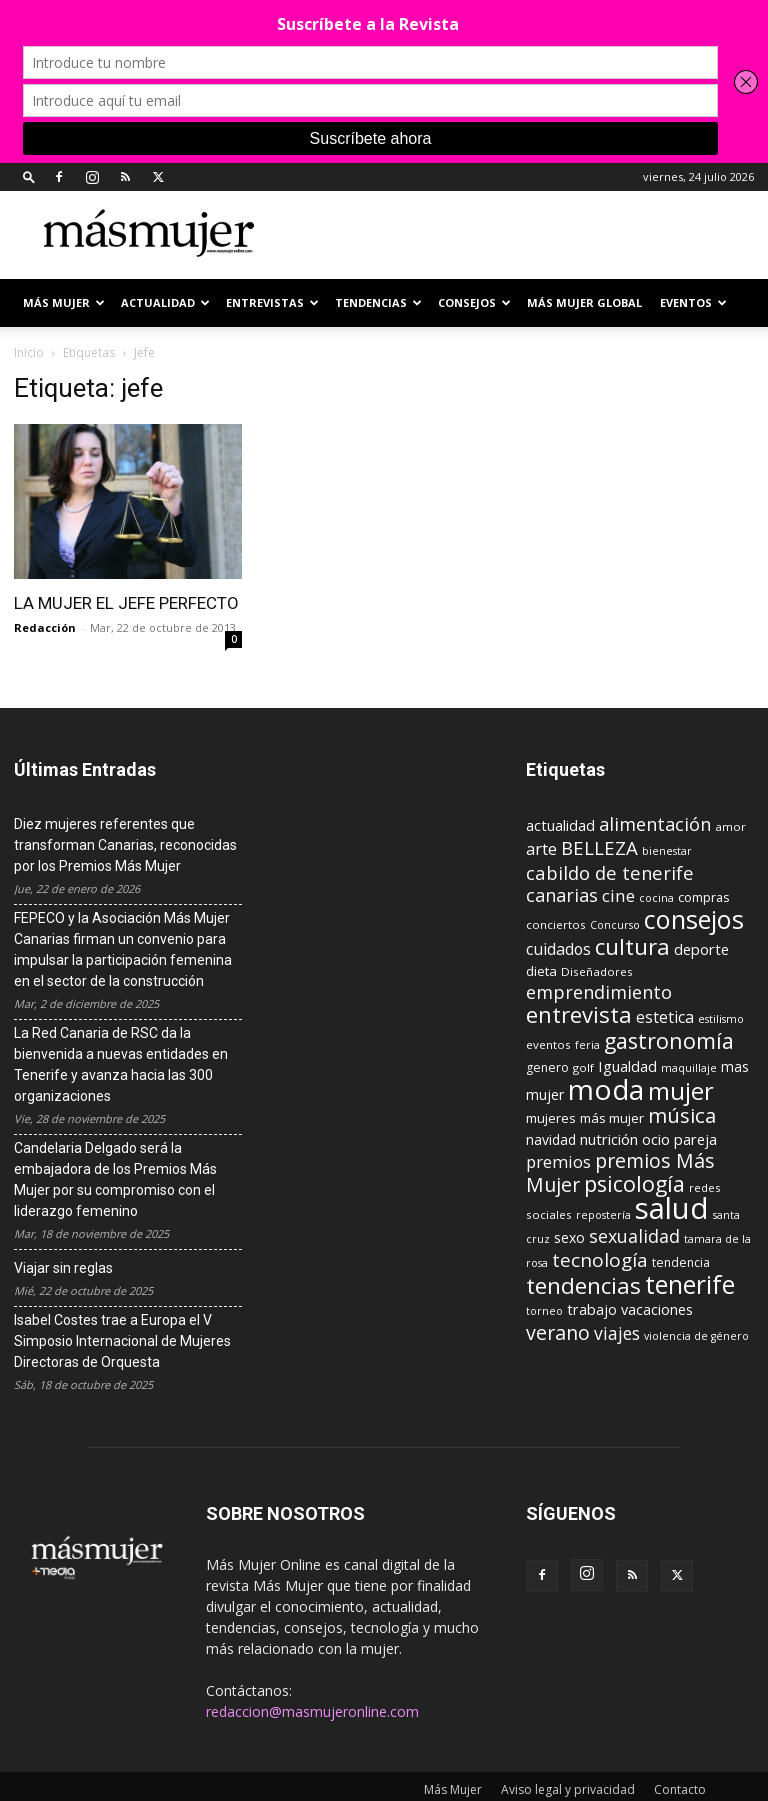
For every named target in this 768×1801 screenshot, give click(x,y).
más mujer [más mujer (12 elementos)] (612, 1118)
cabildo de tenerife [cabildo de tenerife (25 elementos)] (610, 872)
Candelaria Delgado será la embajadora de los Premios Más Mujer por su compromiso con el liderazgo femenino (115, 1179)
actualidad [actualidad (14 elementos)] (560, 825)
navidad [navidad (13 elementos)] (551, 1139)
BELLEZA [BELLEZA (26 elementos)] (599, 847)
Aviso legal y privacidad (568, 1789)
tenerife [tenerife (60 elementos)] (690, 1284)
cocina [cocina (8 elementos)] (656, 898)
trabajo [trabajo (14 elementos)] (592, 1309)
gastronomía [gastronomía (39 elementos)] (669, 1040)
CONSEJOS (474, 302)
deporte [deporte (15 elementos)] (701, 949)
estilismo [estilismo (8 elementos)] (721, 1019)
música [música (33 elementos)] (682, 1115)
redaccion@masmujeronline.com (312, 1711)
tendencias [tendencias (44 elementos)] (583, 1285)
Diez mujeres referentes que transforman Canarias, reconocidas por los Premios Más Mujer (125, 845)
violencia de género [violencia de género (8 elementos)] (696, 1336)
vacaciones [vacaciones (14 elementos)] (657, 1309)
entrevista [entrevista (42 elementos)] (579, 1014)
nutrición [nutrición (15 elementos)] (609, 1139)
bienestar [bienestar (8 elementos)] (667, 851)
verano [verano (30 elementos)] (558, 1332)
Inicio (29, 352)
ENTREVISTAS (272, 302)
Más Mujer (64, 302)
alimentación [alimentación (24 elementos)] (655, 824)
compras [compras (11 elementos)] (704, 897)
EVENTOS (693, 302)
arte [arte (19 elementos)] (541, 848)
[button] (29, 176)
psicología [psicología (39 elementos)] (634, 1183)
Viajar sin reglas (63, 1268)
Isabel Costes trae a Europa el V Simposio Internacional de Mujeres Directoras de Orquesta (122, 1341)
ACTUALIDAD (165, 302)
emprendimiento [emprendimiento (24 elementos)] (599, 992)
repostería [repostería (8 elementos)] (603, 1215)
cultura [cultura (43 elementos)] (632, 946)
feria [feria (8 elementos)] (587, 1045)
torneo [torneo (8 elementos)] (544, 1311)
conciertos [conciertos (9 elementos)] (556, 924)
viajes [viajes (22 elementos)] (617, 1333)
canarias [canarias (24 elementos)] (562, 895)
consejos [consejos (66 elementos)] (694, 919)
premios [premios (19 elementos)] (558, 1161)
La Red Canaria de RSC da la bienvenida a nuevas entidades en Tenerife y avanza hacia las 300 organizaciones (121, 1064)
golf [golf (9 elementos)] (583, 1067)
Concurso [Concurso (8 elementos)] (615, 925)
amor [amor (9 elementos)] (730, 826)
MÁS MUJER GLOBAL (584, 302)
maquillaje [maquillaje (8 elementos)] (689, 1068)
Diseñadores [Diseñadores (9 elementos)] (597, 971)
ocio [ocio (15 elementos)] (656, 1139)
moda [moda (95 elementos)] (606, 1089)
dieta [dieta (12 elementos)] (541, 971)
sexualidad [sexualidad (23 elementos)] (634, 1236)
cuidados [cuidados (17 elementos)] (558, 949)
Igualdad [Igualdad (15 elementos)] (627, 1066)
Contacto (680, 1789)
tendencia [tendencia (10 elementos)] (681, 1262)
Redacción (45, 627)
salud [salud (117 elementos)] (672, 1208)
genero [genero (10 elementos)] (547, 1067)
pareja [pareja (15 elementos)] (695, 1139)
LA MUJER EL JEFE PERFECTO (126, 603)
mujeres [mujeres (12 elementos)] (551, 1118)
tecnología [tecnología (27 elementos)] (600, 1260)
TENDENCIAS (378, 302)
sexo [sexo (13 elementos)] (569, 1237)
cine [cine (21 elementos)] (618, 895)
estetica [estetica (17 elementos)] (665, 1017)
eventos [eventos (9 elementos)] (548, 1044)
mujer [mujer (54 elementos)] (681, 1091)
